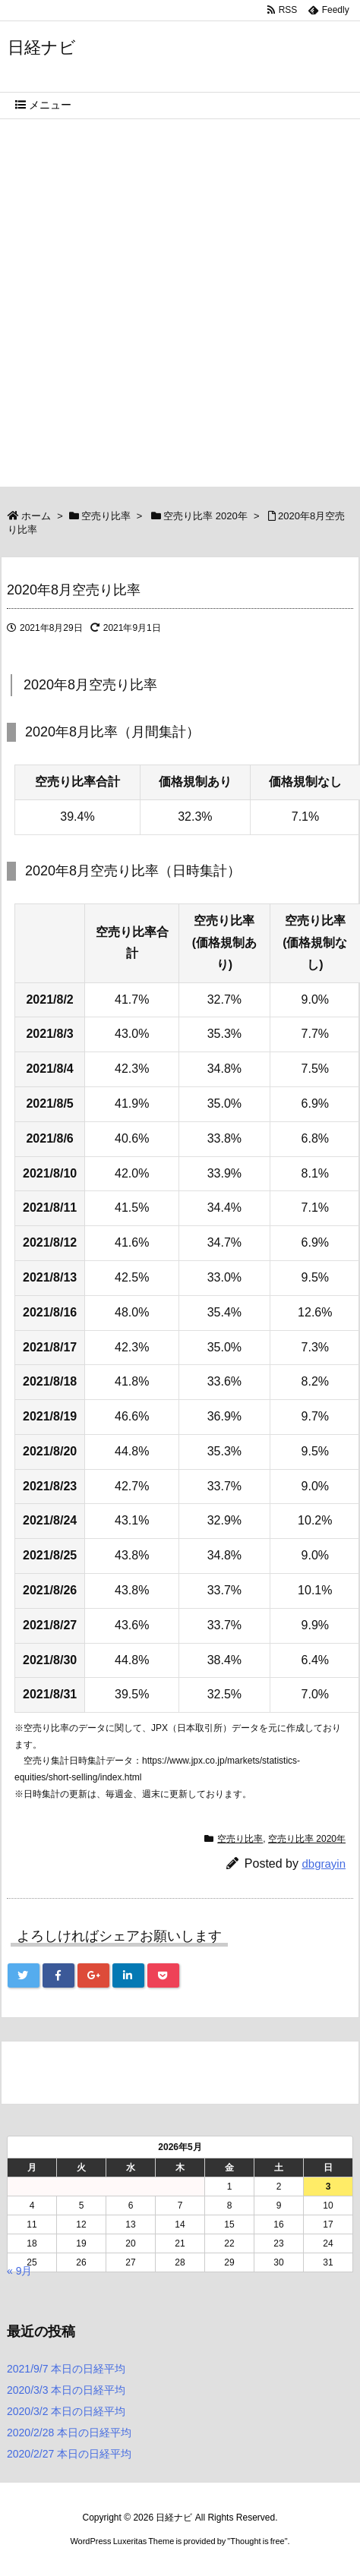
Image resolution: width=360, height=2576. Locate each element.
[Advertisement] (180, 307)
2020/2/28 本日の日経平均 (69, 2432)
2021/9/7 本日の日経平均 (66, 2369)
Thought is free (257, 2541)
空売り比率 (106, 516)
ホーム (36, 516)
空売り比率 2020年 (205, 516)
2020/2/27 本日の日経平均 (69, 2454)
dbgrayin (324, 1863)
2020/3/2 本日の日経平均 (66, 2411)
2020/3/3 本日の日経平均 (66, 2390)
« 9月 (19, 2271)
